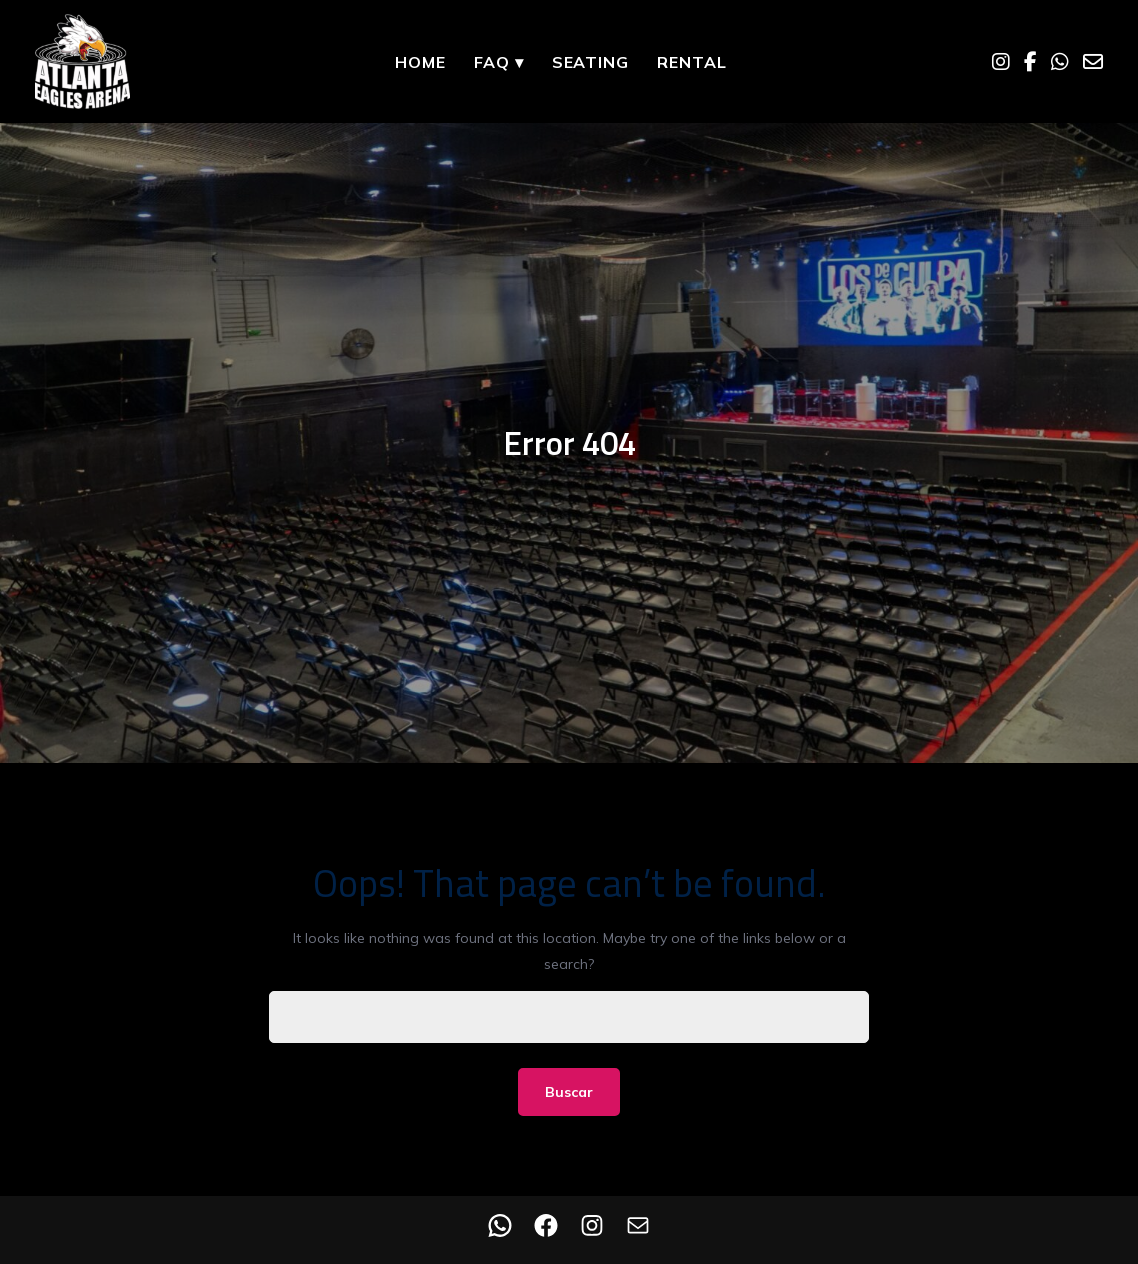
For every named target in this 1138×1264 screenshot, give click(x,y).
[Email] (1093, 62)
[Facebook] (1030, 62)
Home (420, 62)
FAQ (499, 62)
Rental (692, 62)
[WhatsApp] (1060, 62)
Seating (591, 62)
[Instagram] (1001, 62)
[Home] (82, 61)
